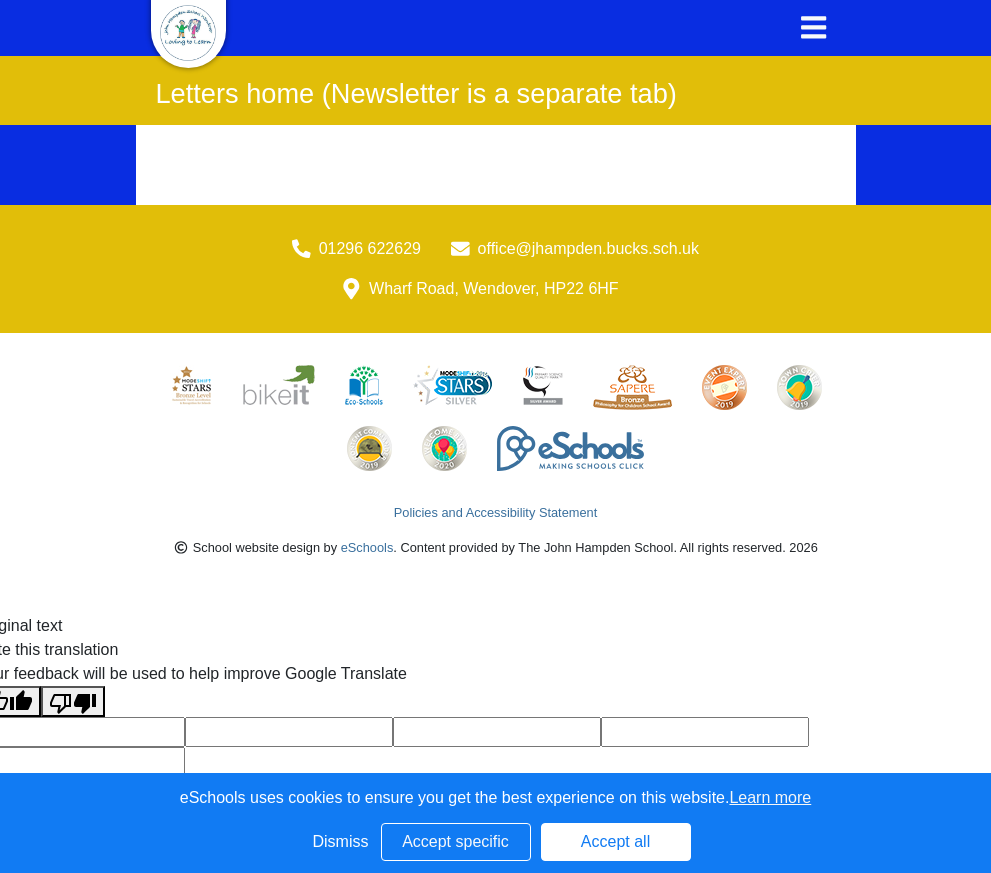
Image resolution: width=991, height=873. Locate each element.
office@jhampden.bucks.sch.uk (588, 248)
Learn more (770, 797)
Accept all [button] (615, 841)
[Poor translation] (73, 701)
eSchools (367, 547)
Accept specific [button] (455, 841)
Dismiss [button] (341, 841)
